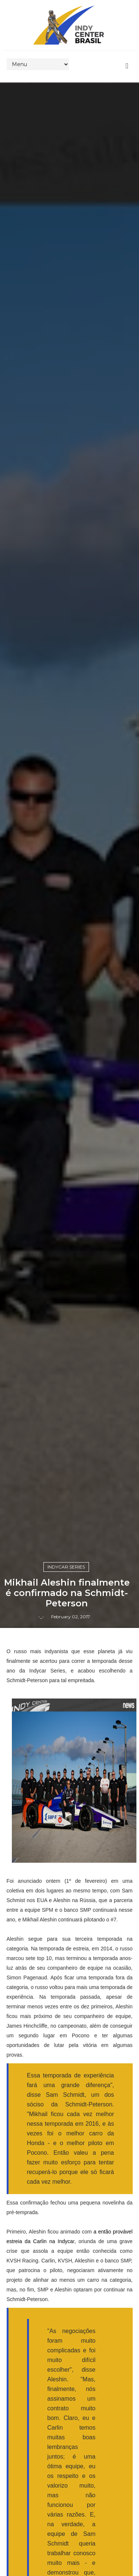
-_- (41, 1616)
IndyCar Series (66, 1567)
